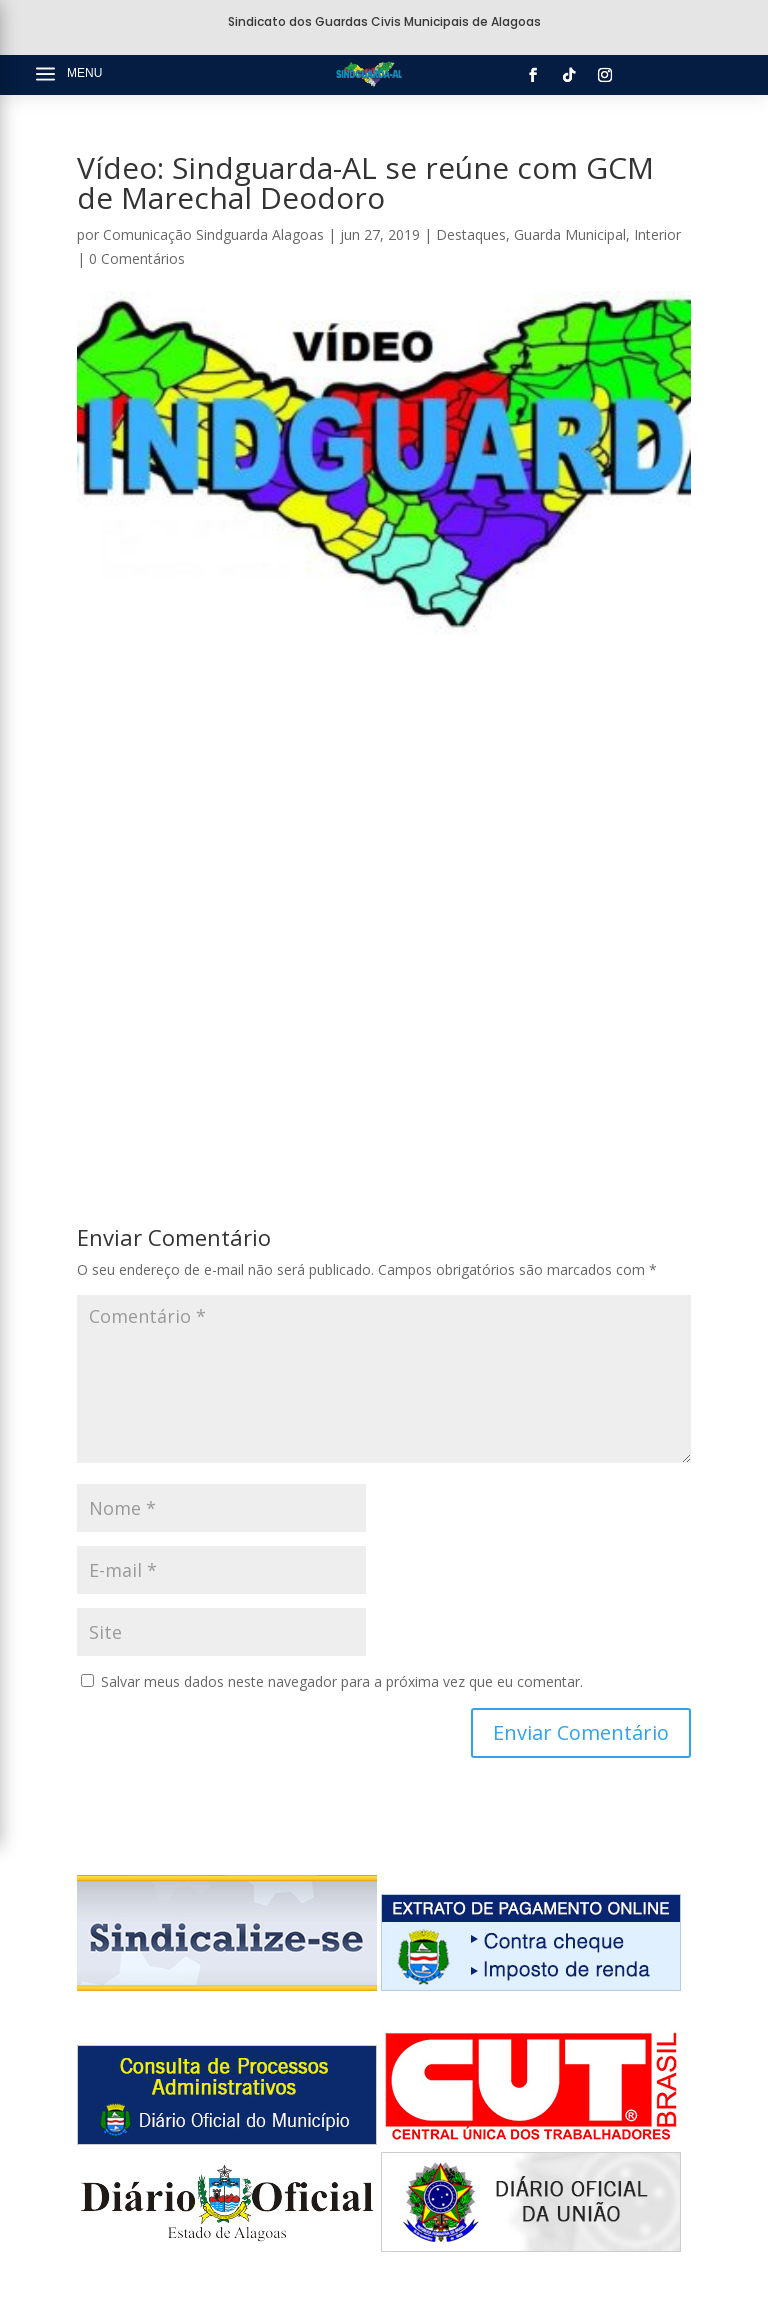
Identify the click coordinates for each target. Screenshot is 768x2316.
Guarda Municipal (570, 234)
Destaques (471, 234)
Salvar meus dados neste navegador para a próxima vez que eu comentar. (342, 1681)
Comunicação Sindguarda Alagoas (213, 234)
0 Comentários (137, 258)
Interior (657, 234)
